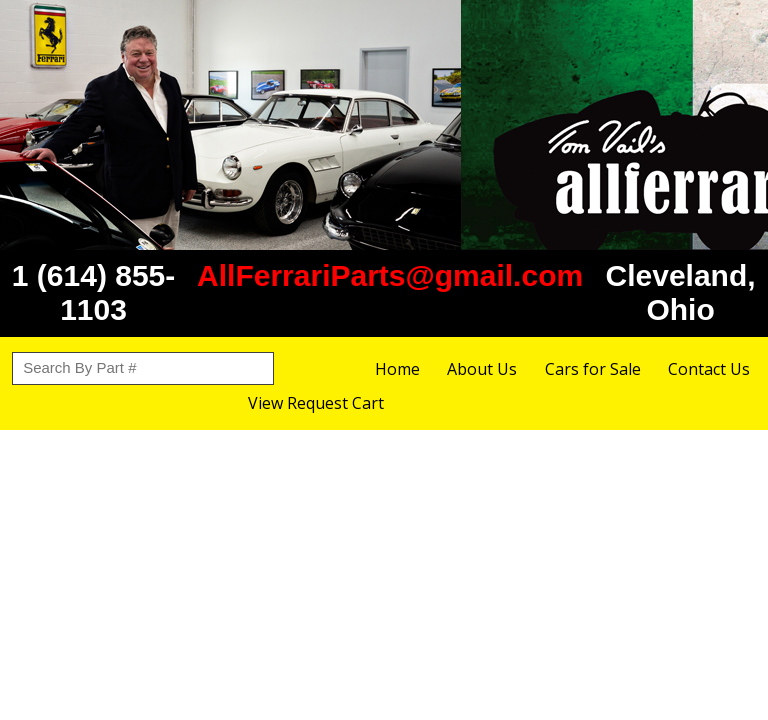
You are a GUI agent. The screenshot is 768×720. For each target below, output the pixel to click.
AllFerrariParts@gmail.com (390, 275)
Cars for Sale (593, 369)
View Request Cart (316, 403)
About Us (482, 369)
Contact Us (709, 369)
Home (397, 369)
